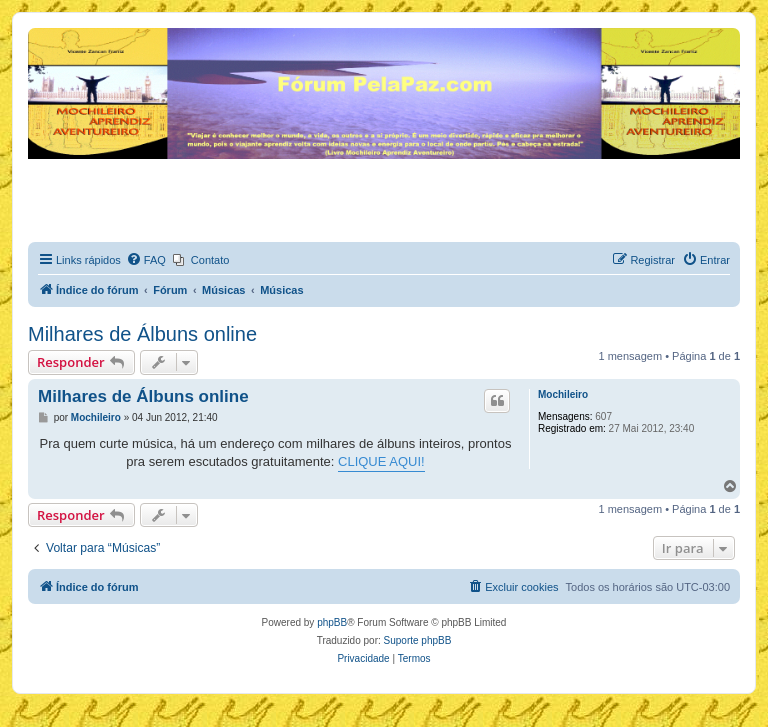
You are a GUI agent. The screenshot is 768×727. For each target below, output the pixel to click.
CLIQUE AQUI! (381, 461)
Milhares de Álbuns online (142, 334)
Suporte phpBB (418, 640)
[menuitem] (146, 260)
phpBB (332, 622)
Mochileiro (563, 394)
